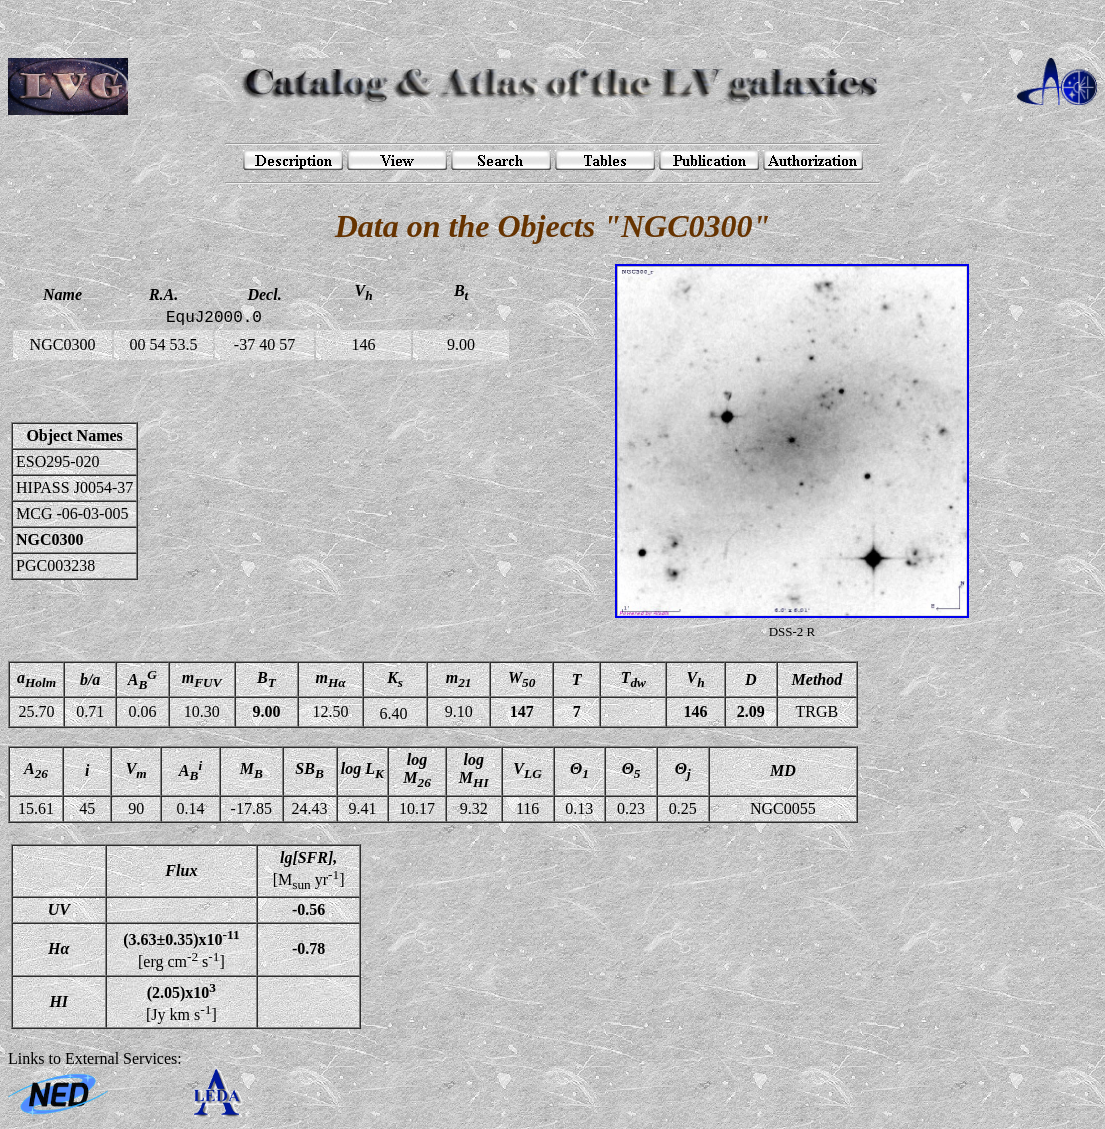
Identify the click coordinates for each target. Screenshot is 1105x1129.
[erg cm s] (181, 949)
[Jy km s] (181, 1002)
